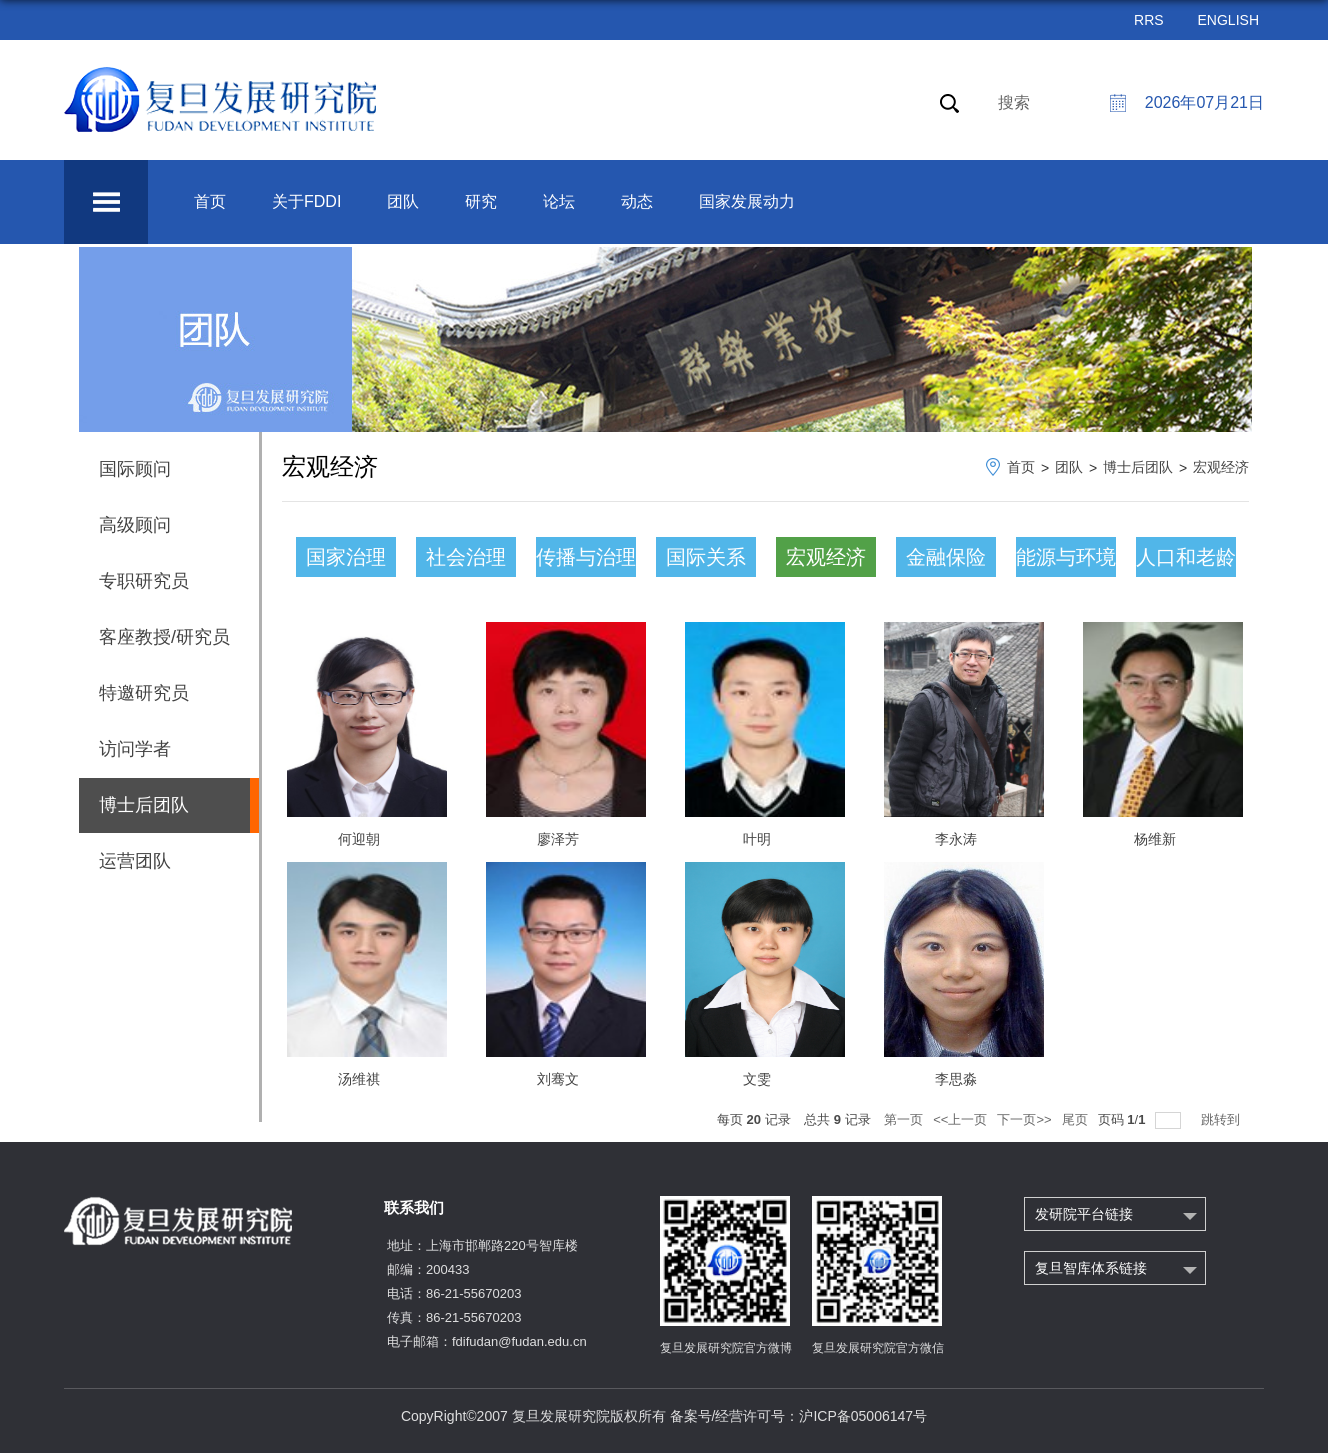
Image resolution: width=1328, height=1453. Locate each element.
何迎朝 (359, 839)
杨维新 (1155, 839)
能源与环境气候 (1066, 561)
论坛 (559, 201)
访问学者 (135, 749)
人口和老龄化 (1186, 561)
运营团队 (135, 861)
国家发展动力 (747, 201)
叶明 (757, 839)
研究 (481, 201)
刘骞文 (558, 1079)
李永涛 (956, 839)
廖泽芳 (558, 839)
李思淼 (956, 1079)
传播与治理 (586, 557)
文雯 (757, 1079)
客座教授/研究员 (164, 637)
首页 (210, 201)
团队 (403, 201)
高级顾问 (135, 525)
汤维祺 (359, 1079)
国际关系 (706, 557)
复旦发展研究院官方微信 (878, 1348)
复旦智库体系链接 (1091, 1268)
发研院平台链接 (1084, 1214)
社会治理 (466, 557)
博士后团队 (1138, 467)
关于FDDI (306, 201)
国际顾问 (135, 469)
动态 (637, 201)
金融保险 (946, 557)
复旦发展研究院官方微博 (726, 1348)
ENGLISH (1228, 20)
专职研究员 (144, 581)
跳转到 (1222, 1119)
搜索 (1014, 102)
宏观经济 (1221, 467)
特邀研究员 (144, 693)
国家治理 (346, 557)
